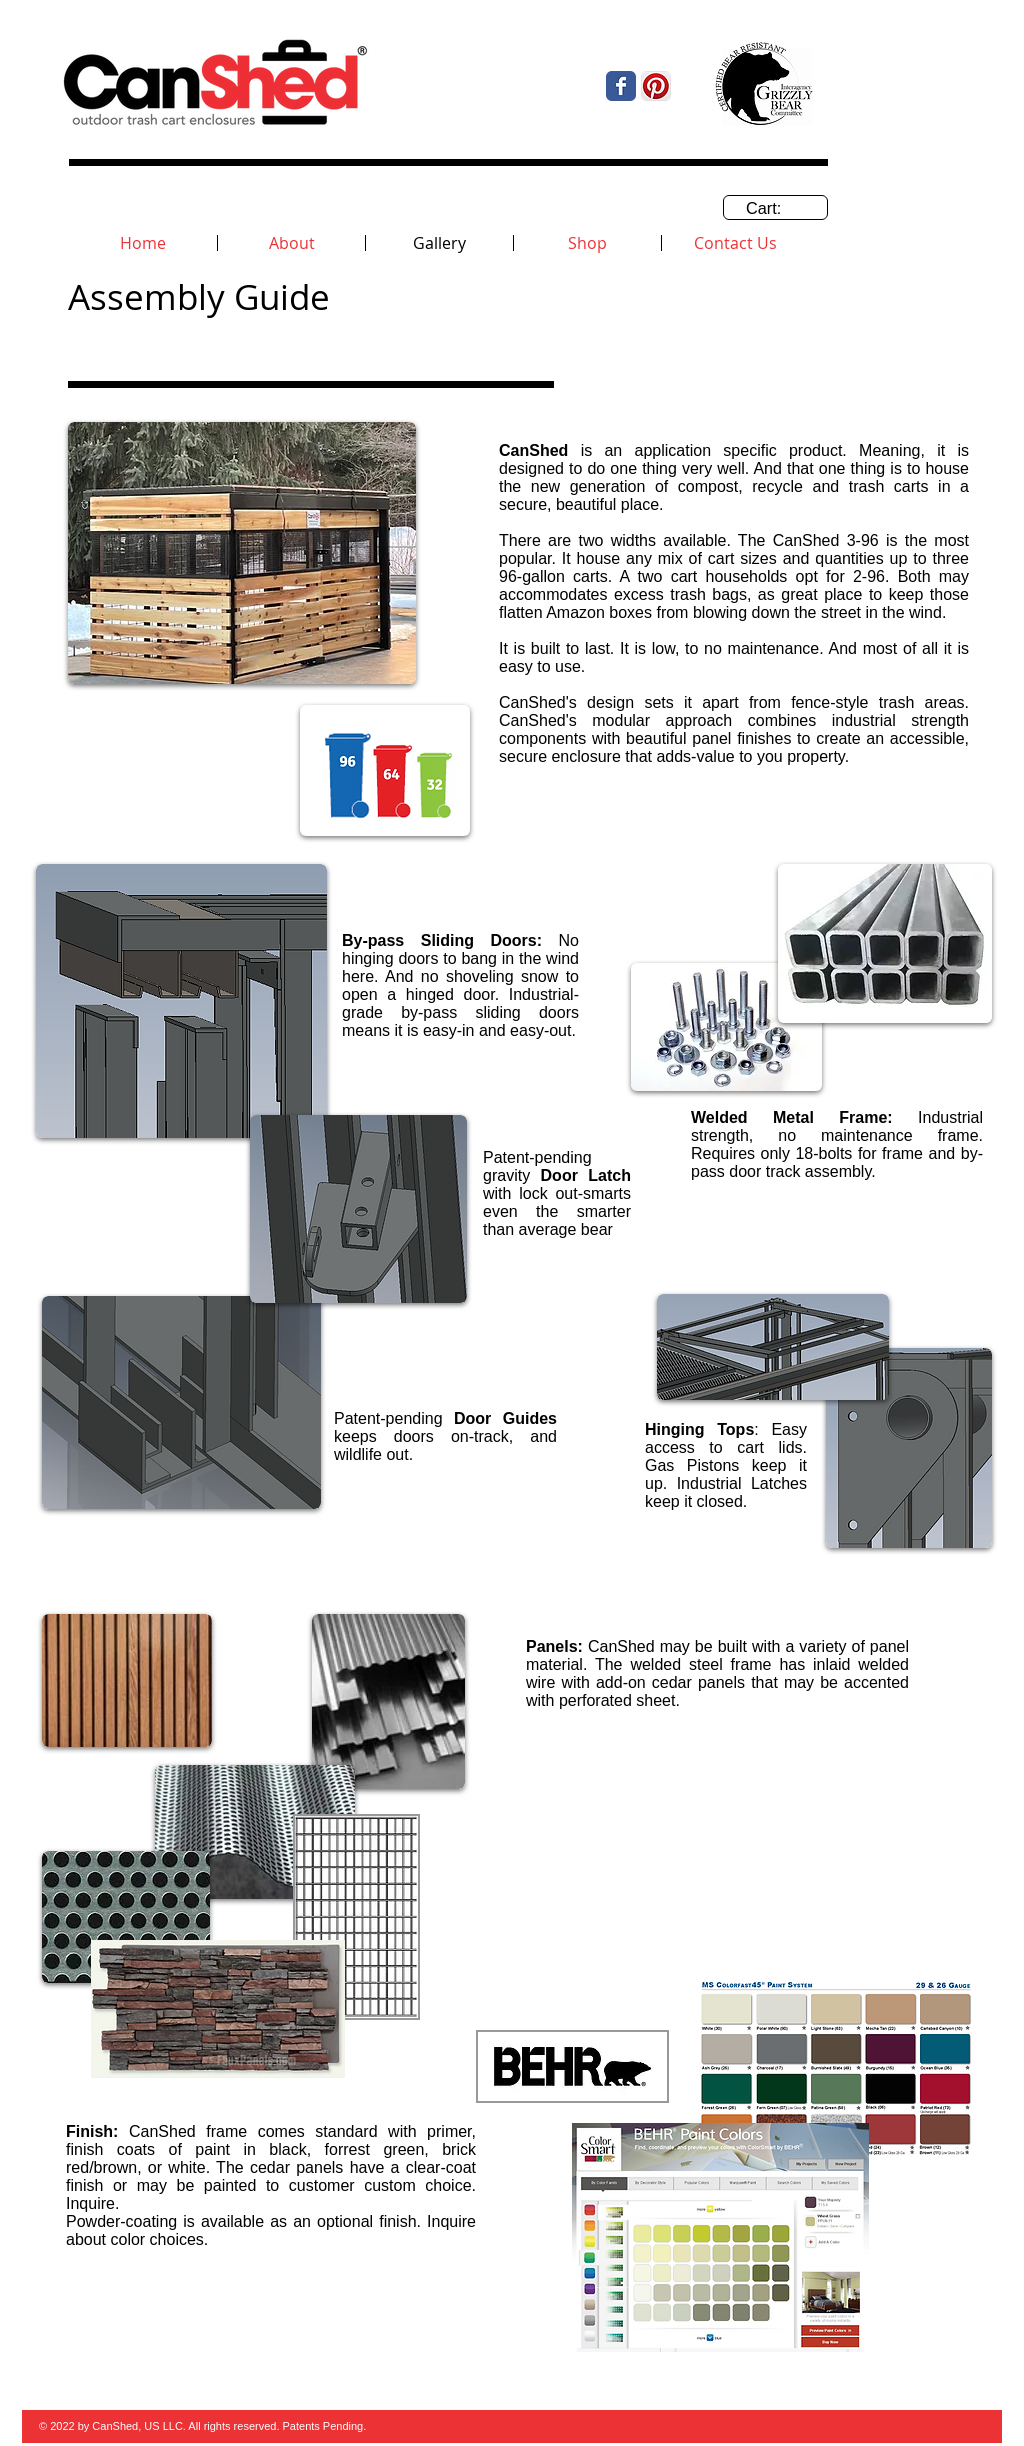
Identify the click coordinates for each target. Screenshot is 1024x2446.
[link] (776, 208)
